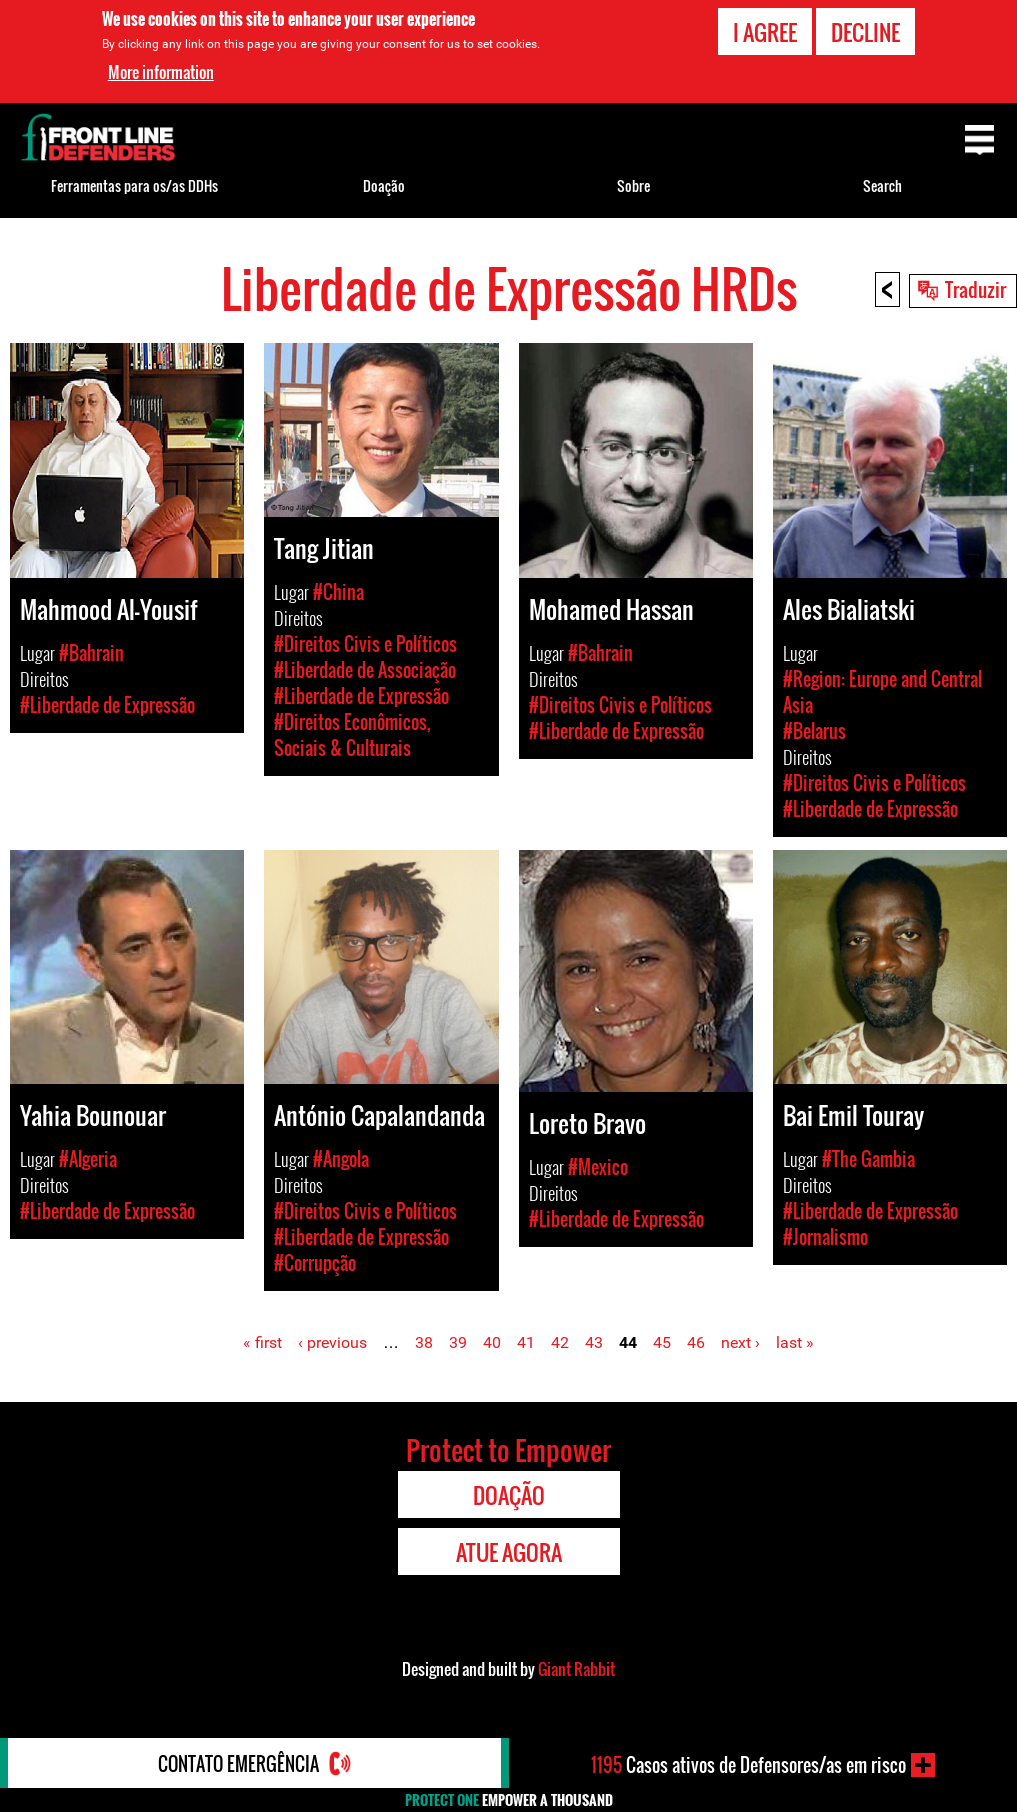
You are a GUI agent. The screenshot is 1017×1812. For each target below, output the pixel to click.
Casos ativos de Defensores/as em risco (748, 1765)
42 (560, 1342)
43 (594, 1342)
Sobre (633, 185)
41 (526, 1342)
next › (740, 1342)
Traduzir (975, 289)
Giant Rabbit (576, 1669)
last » (795, 1342)
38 (424, 1342)
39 (458, 1342)
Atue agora (509, 1552)
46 (696, 1342)
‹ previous (332, 1342)
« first (262, 1342)
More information (161, 72)
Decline (865, 31)
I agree (765, 31)
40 (492, 1342)
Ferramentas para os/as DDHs (134, 185)
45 (662, 1342)
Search (882, 185)
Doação (384, 185)
